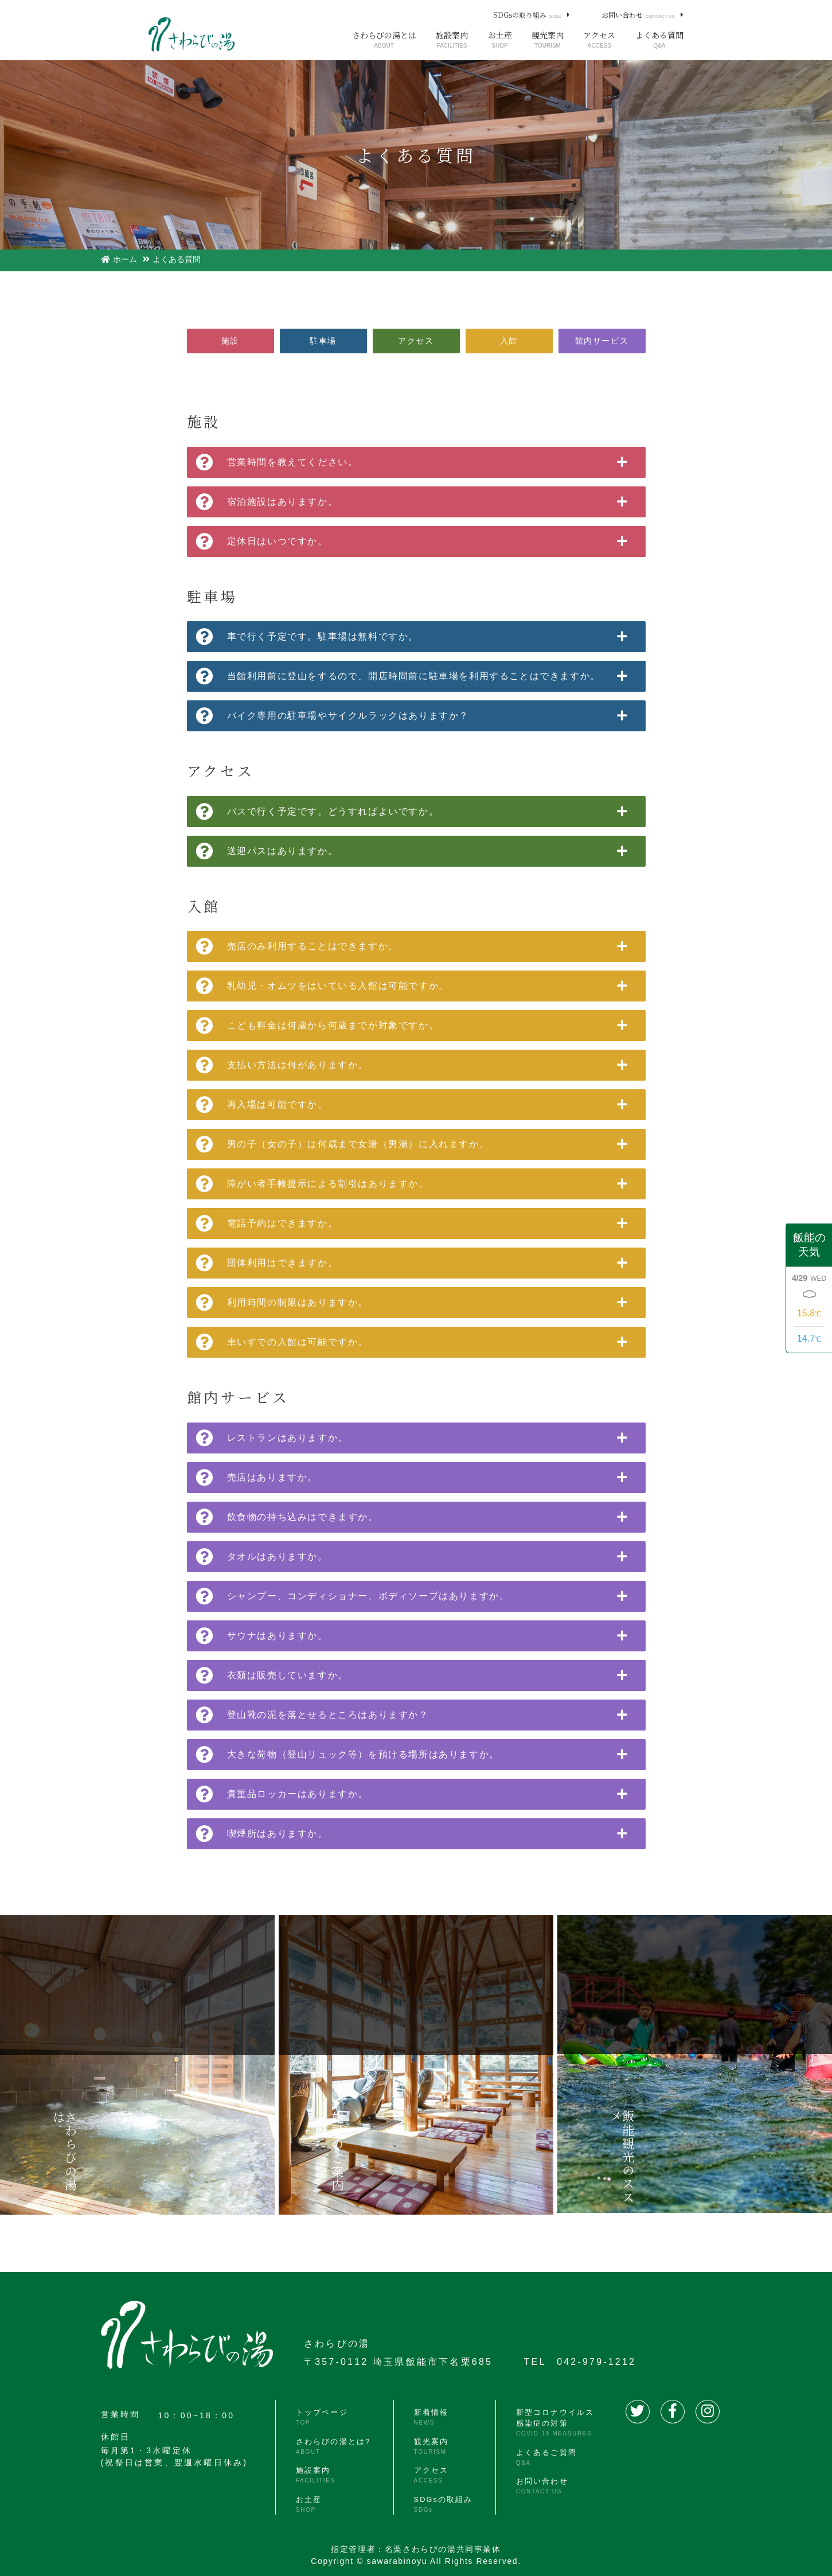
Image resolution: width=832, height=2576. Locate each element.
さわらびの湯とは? (333, 2443)
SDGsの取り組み (527, 15)
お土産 (500, 39)
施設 (230, 340)
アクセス (599, 39)
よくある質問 (659, 39)
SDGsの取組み (441, 2495)
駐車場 (323, 340)
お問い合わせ (638, 15)
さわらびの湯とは (384, 39)
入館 (509, 340)
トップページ (319, 2416)
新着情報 (427, 2416)
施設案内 (452, 39)
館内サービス (602, 340)
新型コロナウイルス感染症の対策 (551, 2422)
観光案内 (548, 39)
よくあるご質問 (541, 2455)
